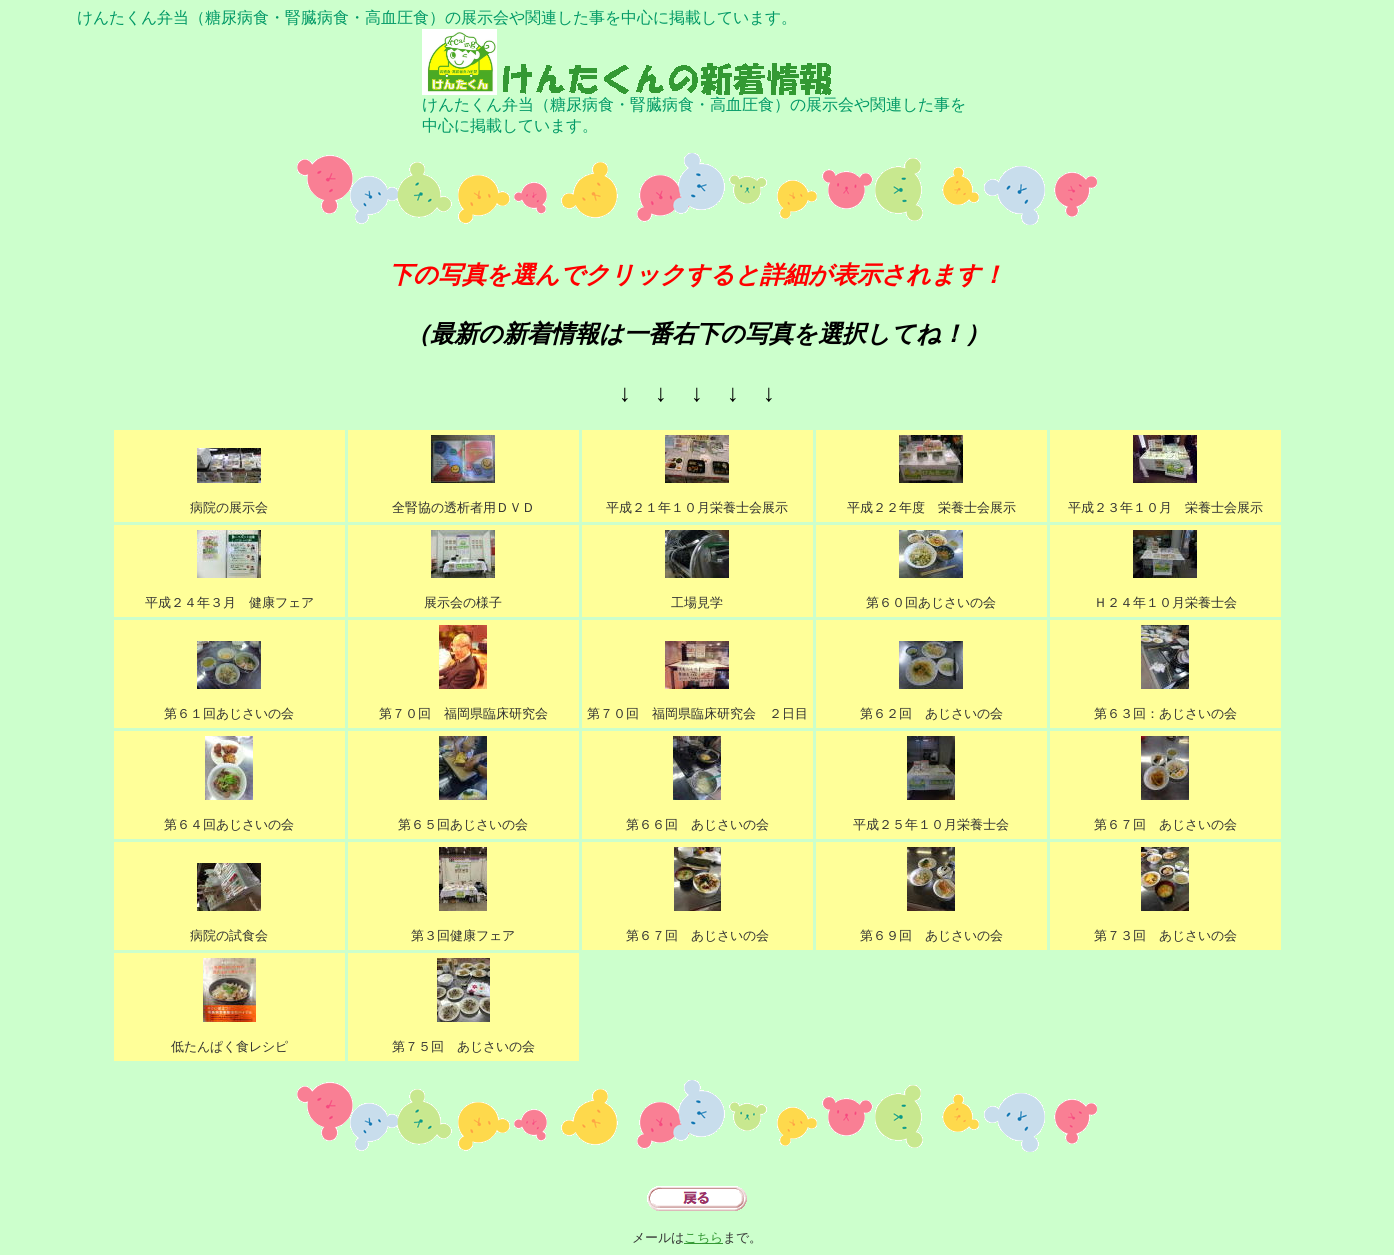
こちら (703, 1237)
